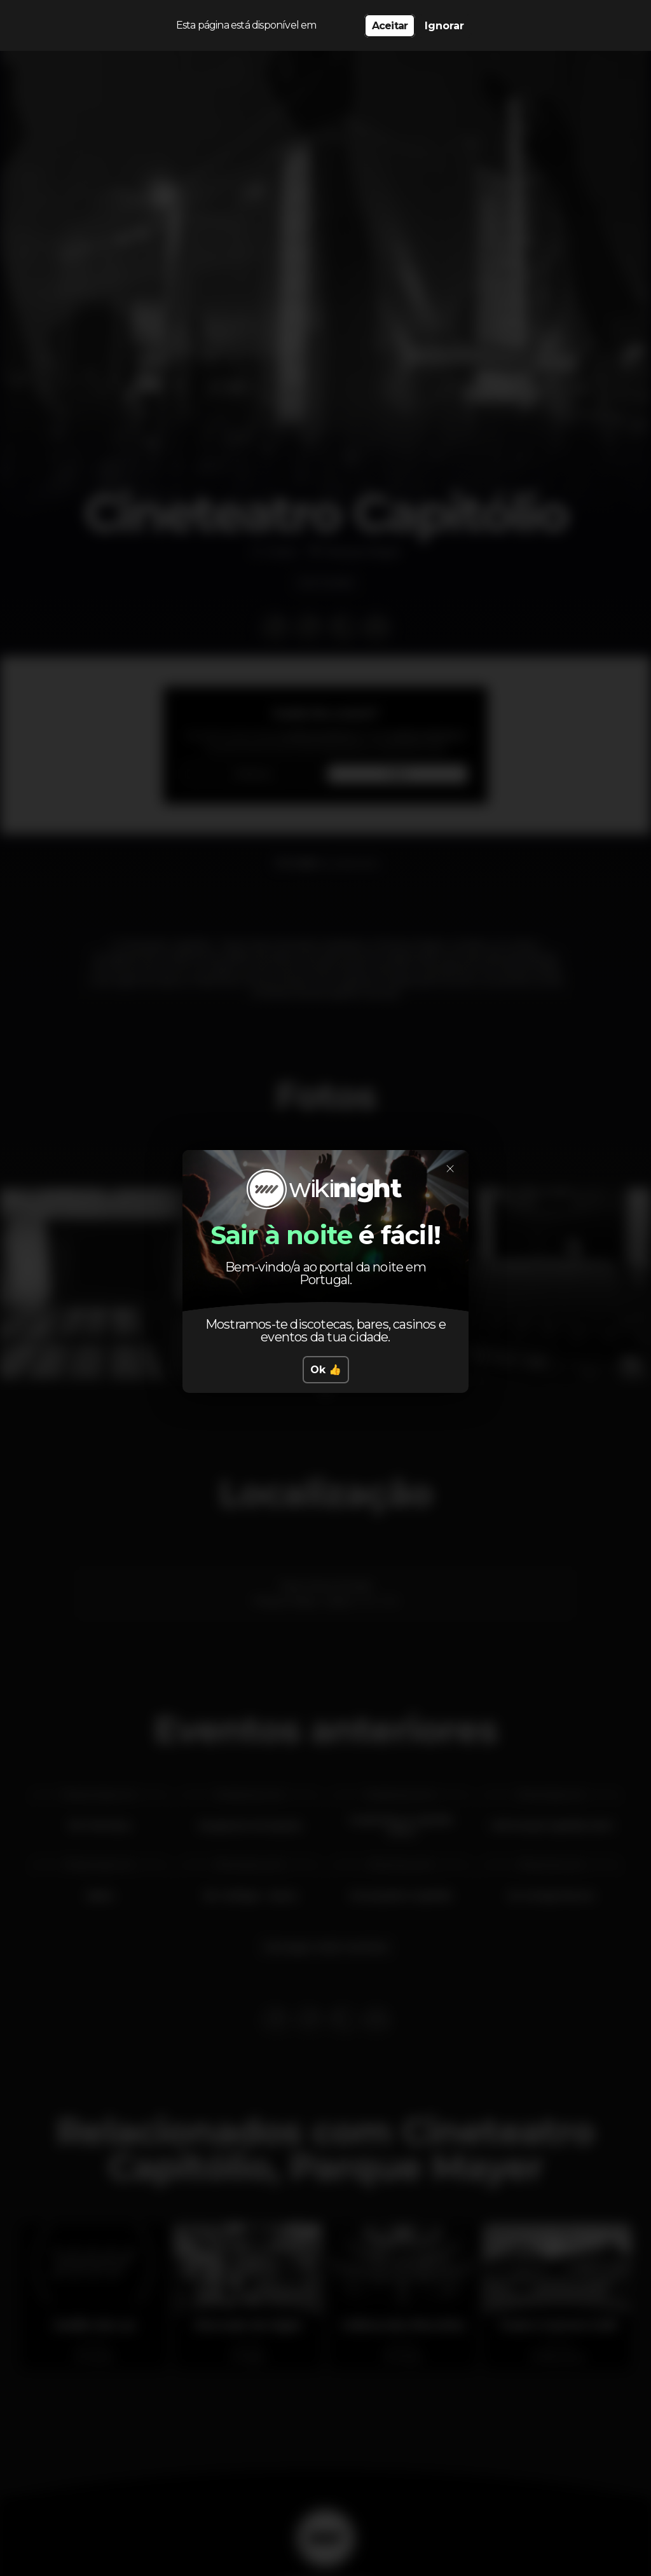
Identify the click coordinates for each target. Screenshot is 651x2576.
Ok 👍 (325, 1370)
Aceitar (390, 26)
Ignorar (444, 26)
